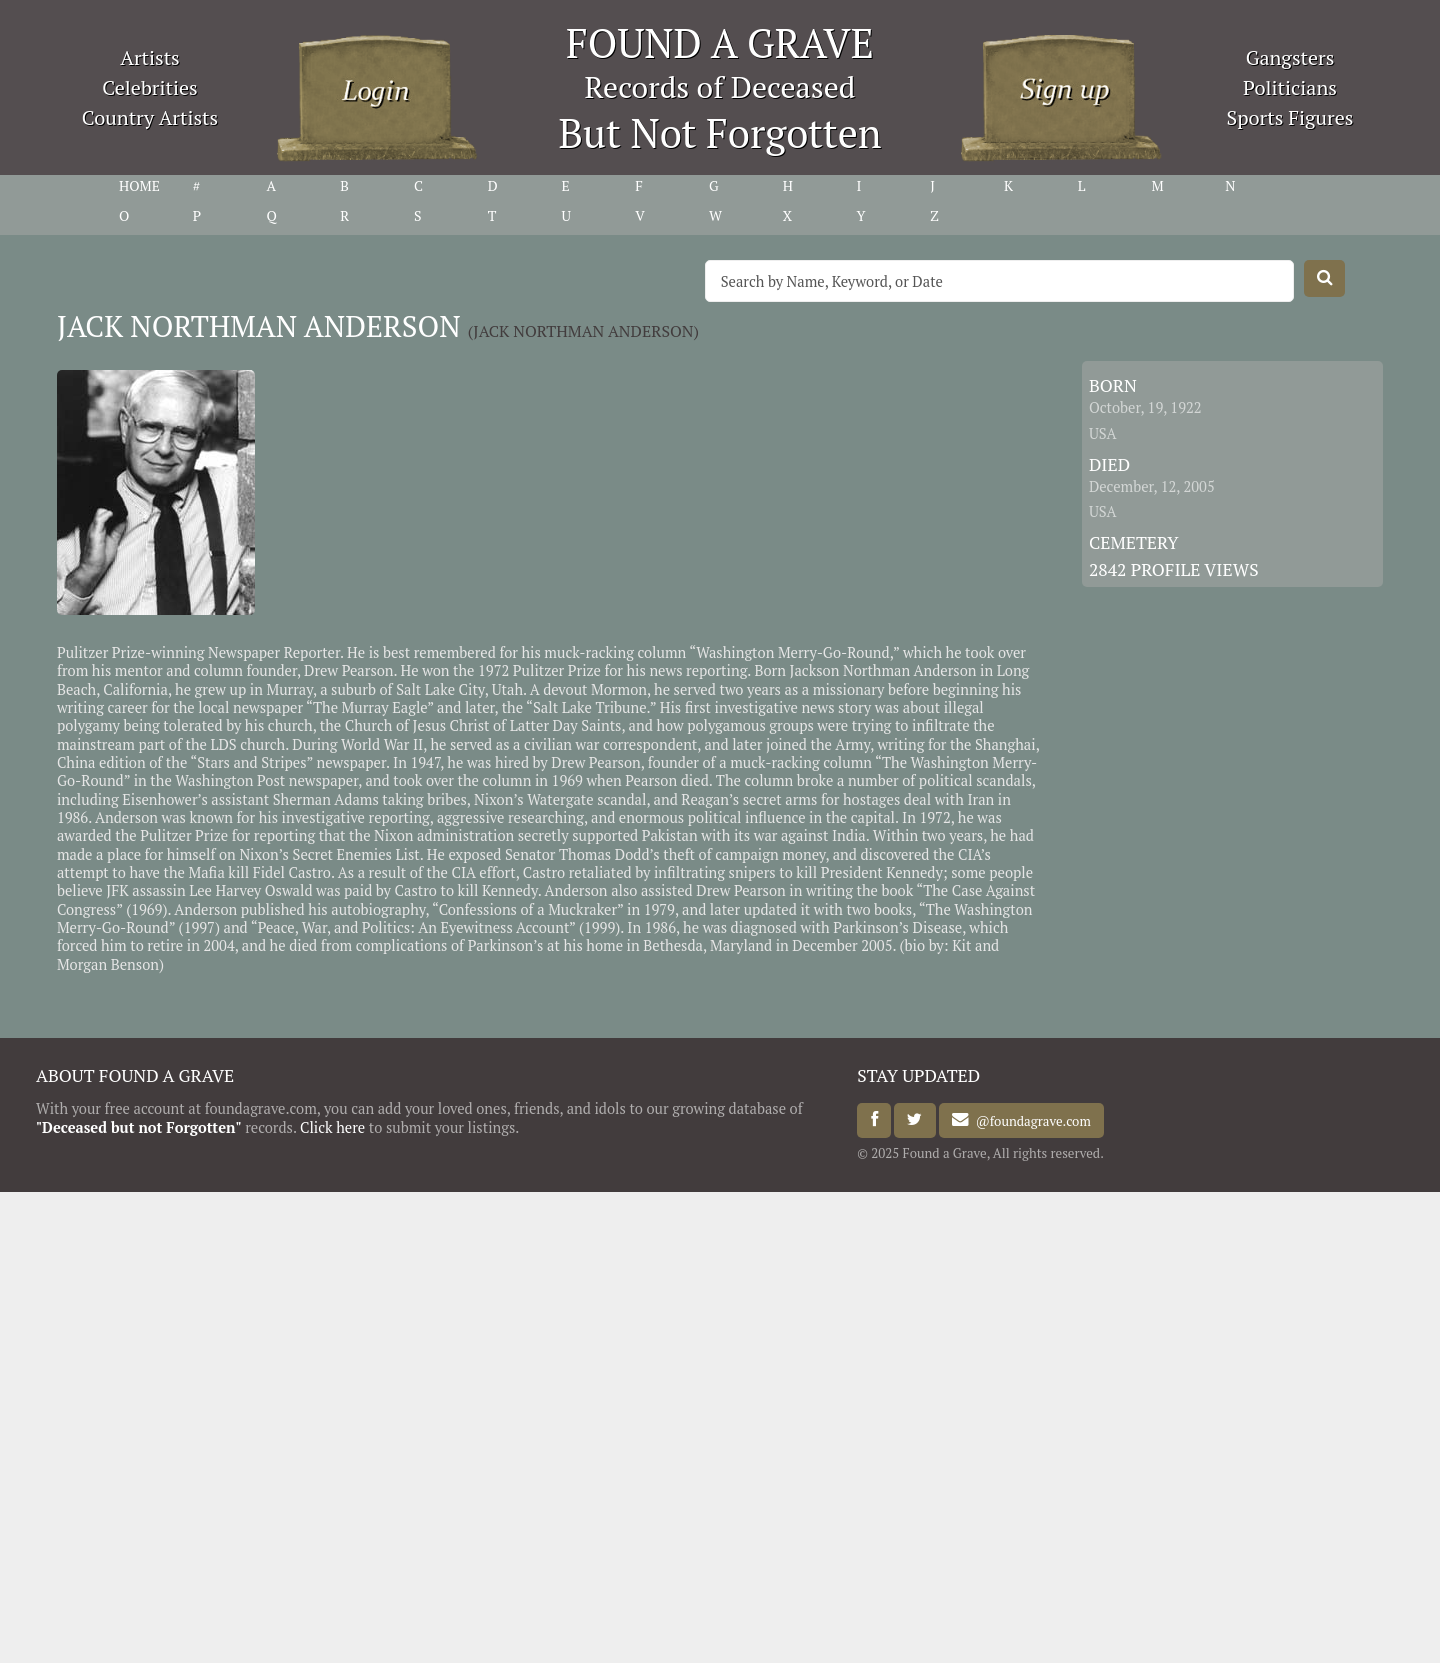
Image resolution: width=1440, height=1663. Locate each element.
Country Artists (150, 117)
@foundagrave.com (1029, 1120)
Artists (150, 57)
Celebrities (149, 87)
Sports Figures (1289, 117)
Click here (332, 1127)
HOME (139, 186)
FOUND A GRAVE (720, 42)
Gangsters (1290, 57)
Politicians (1290, 87)
